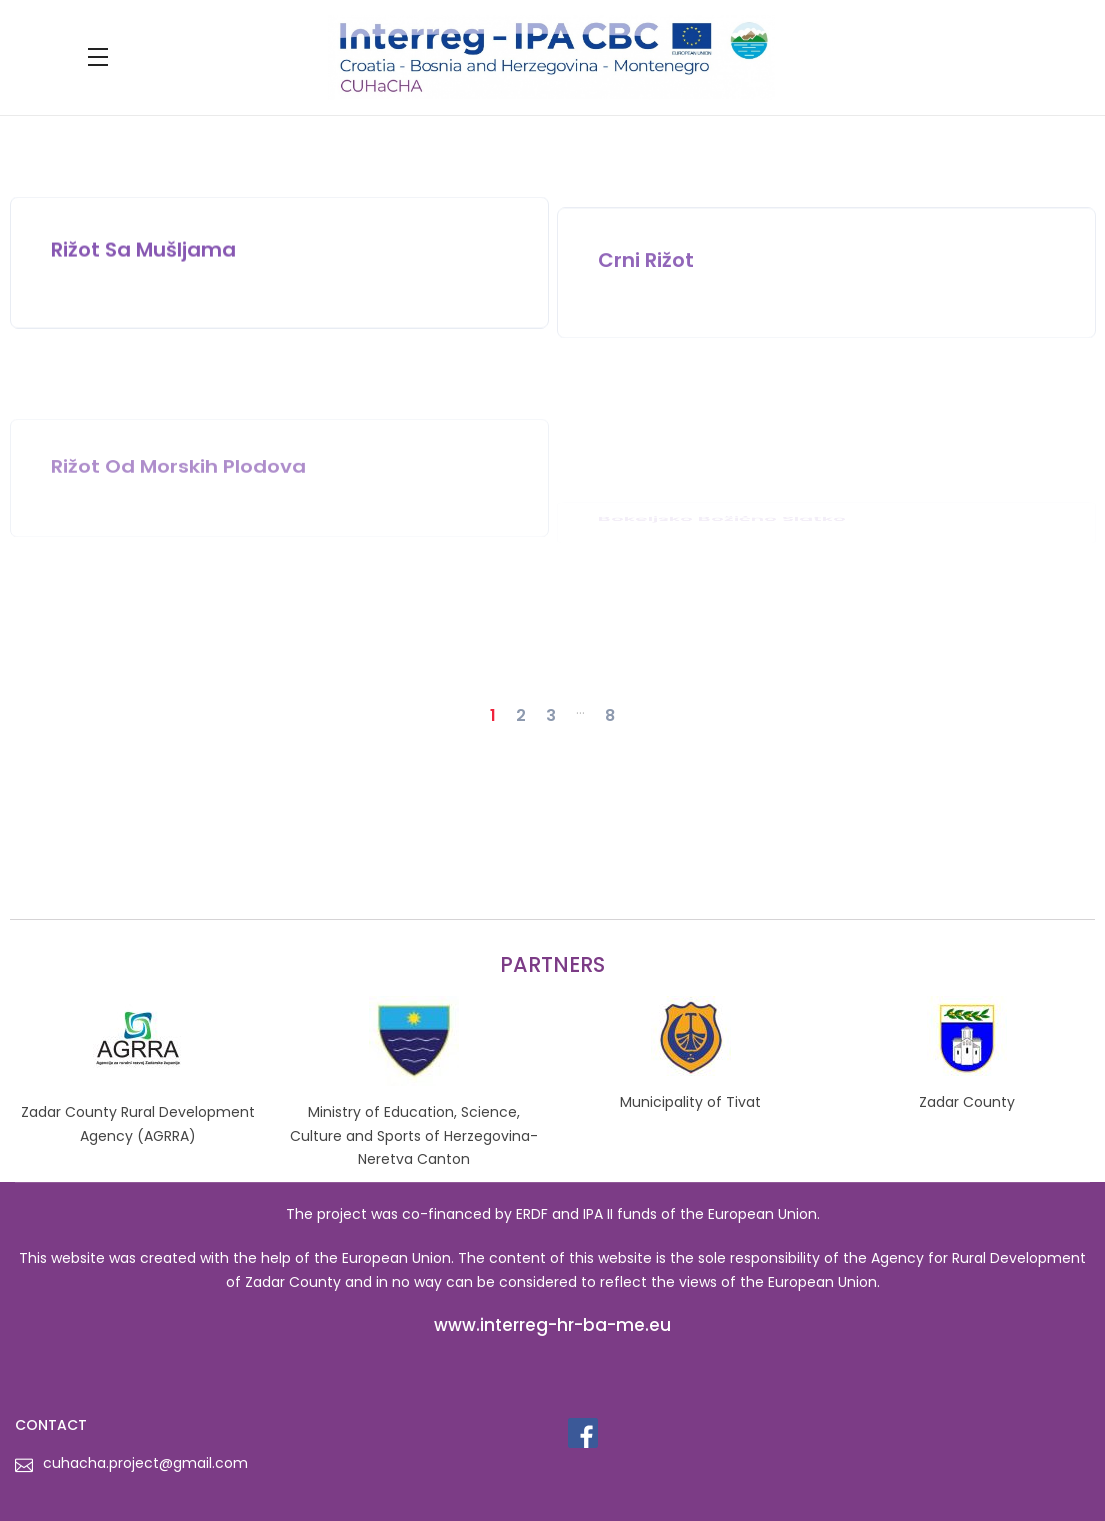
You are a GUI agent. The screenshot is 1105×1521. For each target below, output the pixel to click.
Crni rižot (646, 286)
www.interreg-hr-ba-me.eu (552, 1325)
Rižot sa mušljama (143, 259)
